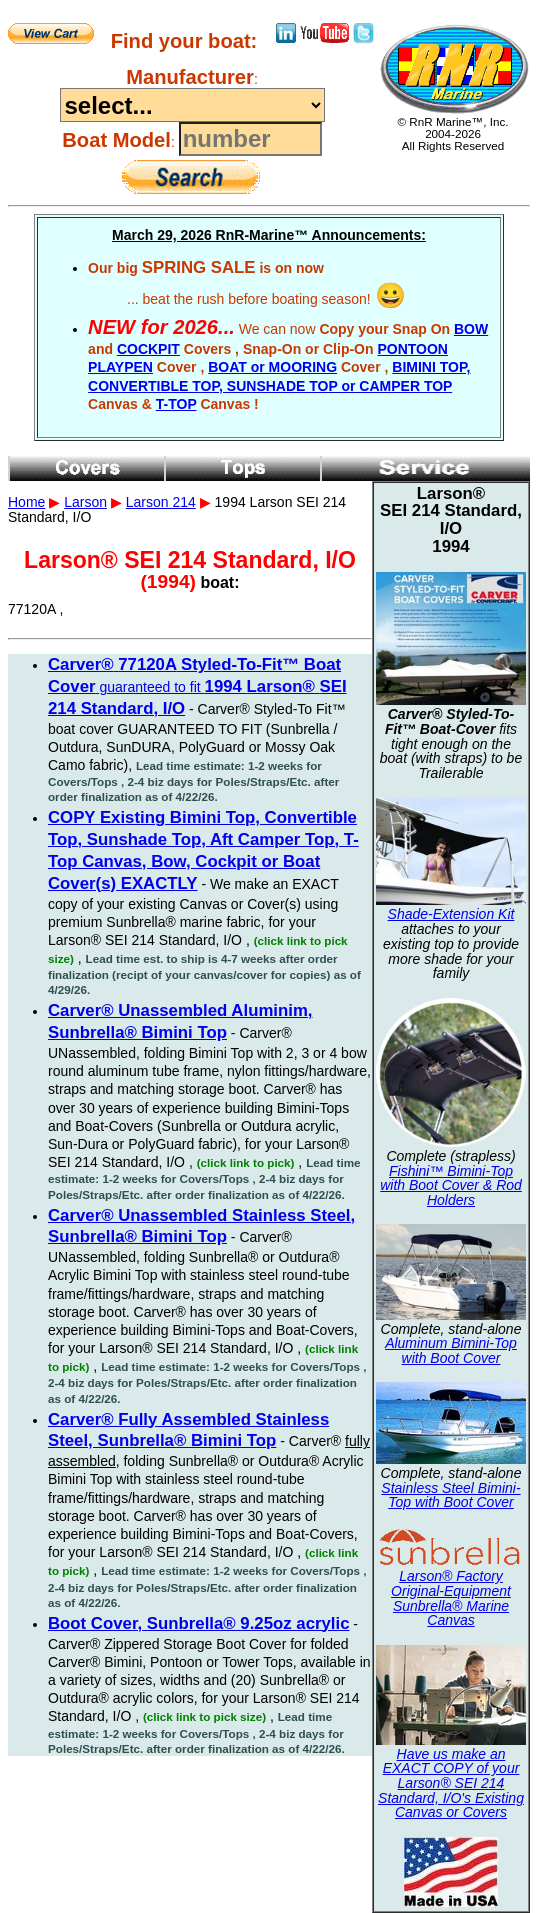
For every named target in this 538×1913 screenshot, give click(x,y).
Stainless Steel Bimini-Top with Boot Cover (450, 1495)
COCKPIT (148, 349)
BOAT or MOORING (272, 367)
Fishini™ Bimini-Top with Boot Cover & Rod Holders (451, 1185)
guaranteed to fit (197, 687)
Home (26, 502)
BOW (471, 329)
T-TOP (176, 404)
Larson (85, 502)
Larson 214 (161, 502)
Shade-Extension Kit (451, 914)
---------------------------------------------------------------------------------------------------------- (192, 105)
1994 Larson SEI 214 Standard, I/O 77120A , (269, 889)
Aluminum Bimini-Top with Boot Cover (451, 1350)
